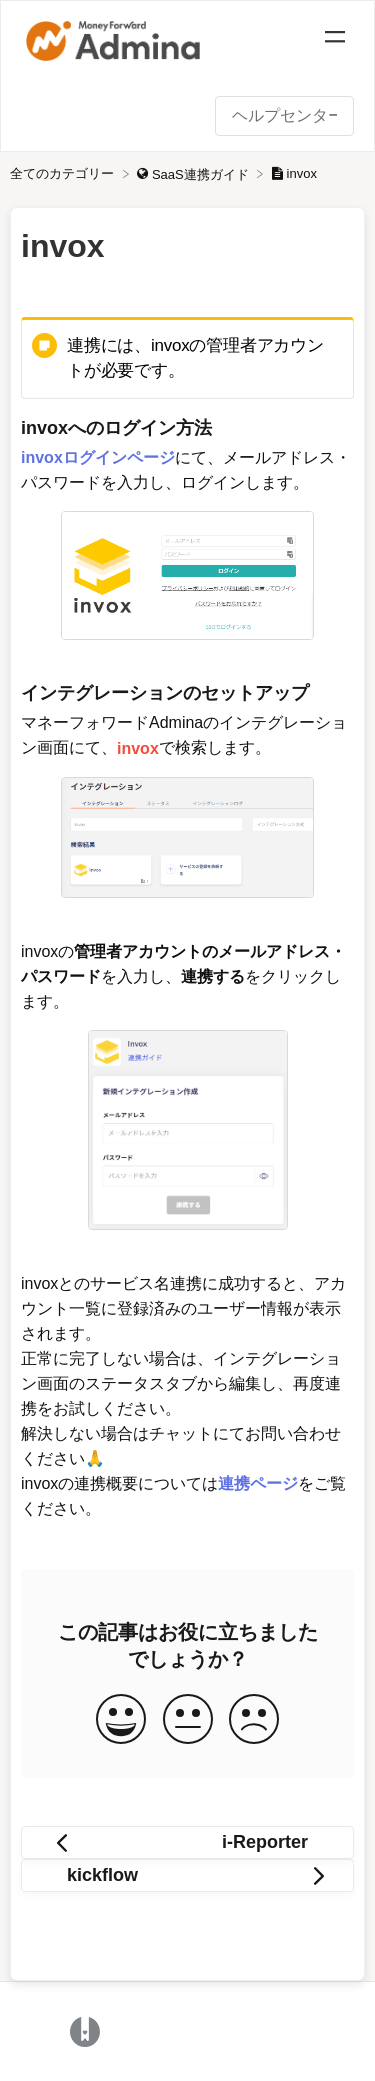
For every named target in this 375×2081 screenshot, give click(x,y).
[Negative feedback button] (254, 1720)
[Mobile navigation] (335, 40)
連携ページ (258, 1483)
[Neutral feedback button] (188, 1720)
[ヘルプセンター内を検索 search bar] (284, 116)
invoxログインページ (98, 457)
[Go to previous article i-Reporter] (187, 1842)
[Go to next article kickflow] (187, 1875)
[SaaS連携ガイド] (194, 173)
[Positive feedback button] (121, 1720)
